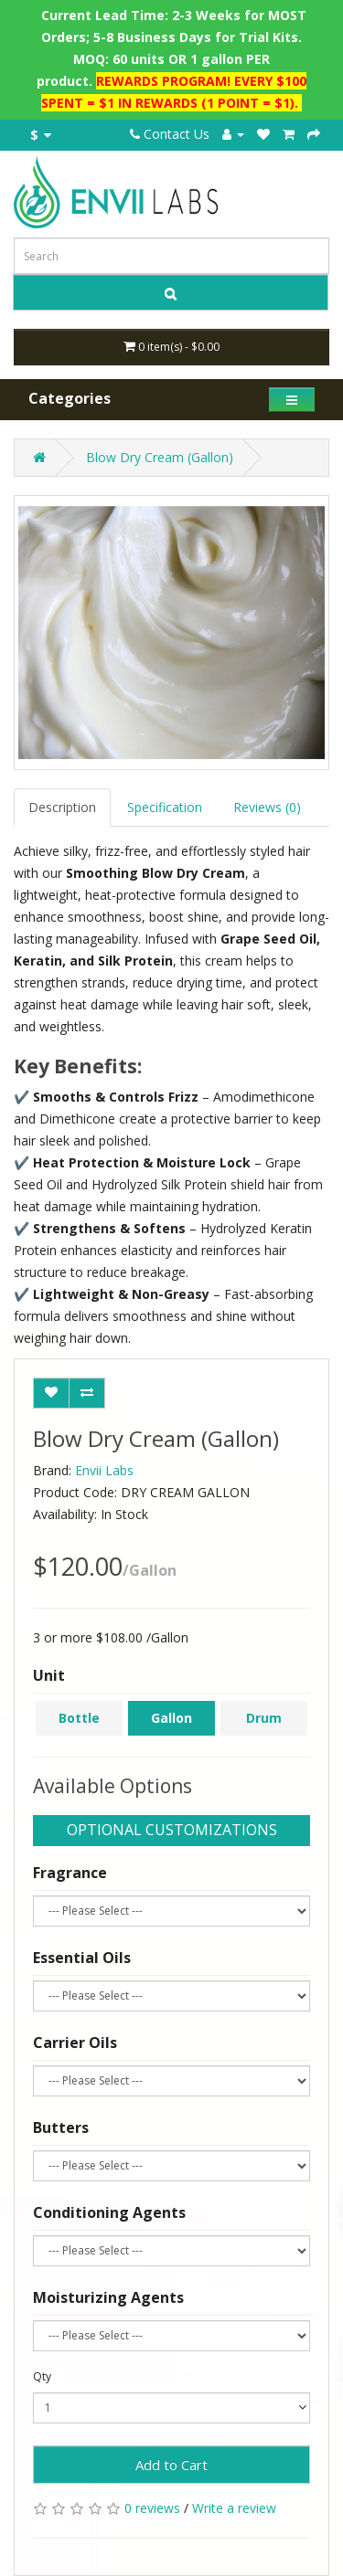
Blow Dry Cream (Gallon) (159, 457)
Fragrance (70, 1873)
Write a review (234, 2508)
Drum (264, 1717)
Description (62, 807)
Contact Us (169, 134)
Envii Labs (104, 1470)
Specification (164, 807)
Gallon (171, 1717)
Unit (49, 1675)
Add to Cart (171, 2464)
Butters (61, 2127)
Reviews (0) (267, 807)
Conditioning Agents (109, 2212)
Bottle (79, 1717)
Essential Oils (82, 1958)
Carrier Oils (75, 2042)
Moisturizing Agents (108, 2297)
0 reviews (152, 2508)
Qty (42, 2376)
